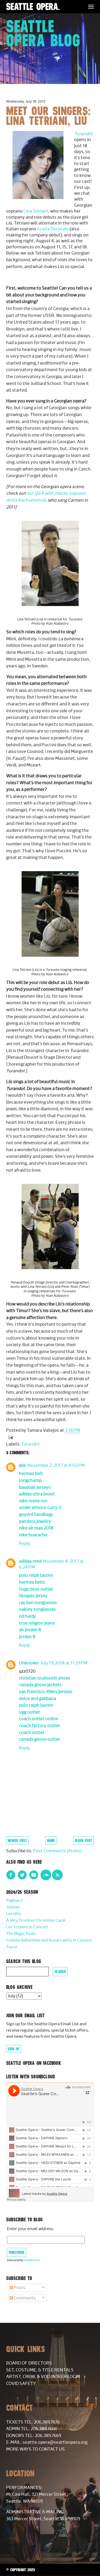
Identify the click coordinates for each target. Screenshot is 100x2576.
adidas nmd (30, 1561)
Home (51, 1840)
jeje (22, 1465)
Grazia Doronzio (53, 229)
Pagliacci (14, 1900)
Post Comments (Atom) (57, 1851)
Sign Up (13, 2049)
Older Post (83, 1840)
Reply (24, 1544)
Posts (17, 2288)
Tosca (11, 1947)
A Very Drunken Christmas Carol (36, 1920)
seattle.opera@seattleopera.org (55, 2442)
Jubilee (12, 1907)
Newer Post (17, 1840)
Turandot (83, 134)
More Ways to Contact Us (35, 2449)
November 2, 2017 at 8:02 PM (56, 1465)
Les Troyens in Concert (27, 1927)
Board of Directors (29, 2363)
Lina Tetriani (35, 211)
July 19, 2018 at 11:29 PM (63, 1663)
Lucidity (13, 1914)
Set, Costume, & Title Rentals (40, 2370)
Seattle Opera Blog (43, 33)
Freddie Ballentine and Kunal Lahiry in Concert (49, 1940)
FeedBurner (32, 2260)
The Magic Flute (21, 1934)
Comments (23, 2298)
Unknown (29, 1663)
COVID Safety (21, 2384)
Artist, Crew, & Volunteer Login (43, 2377)
